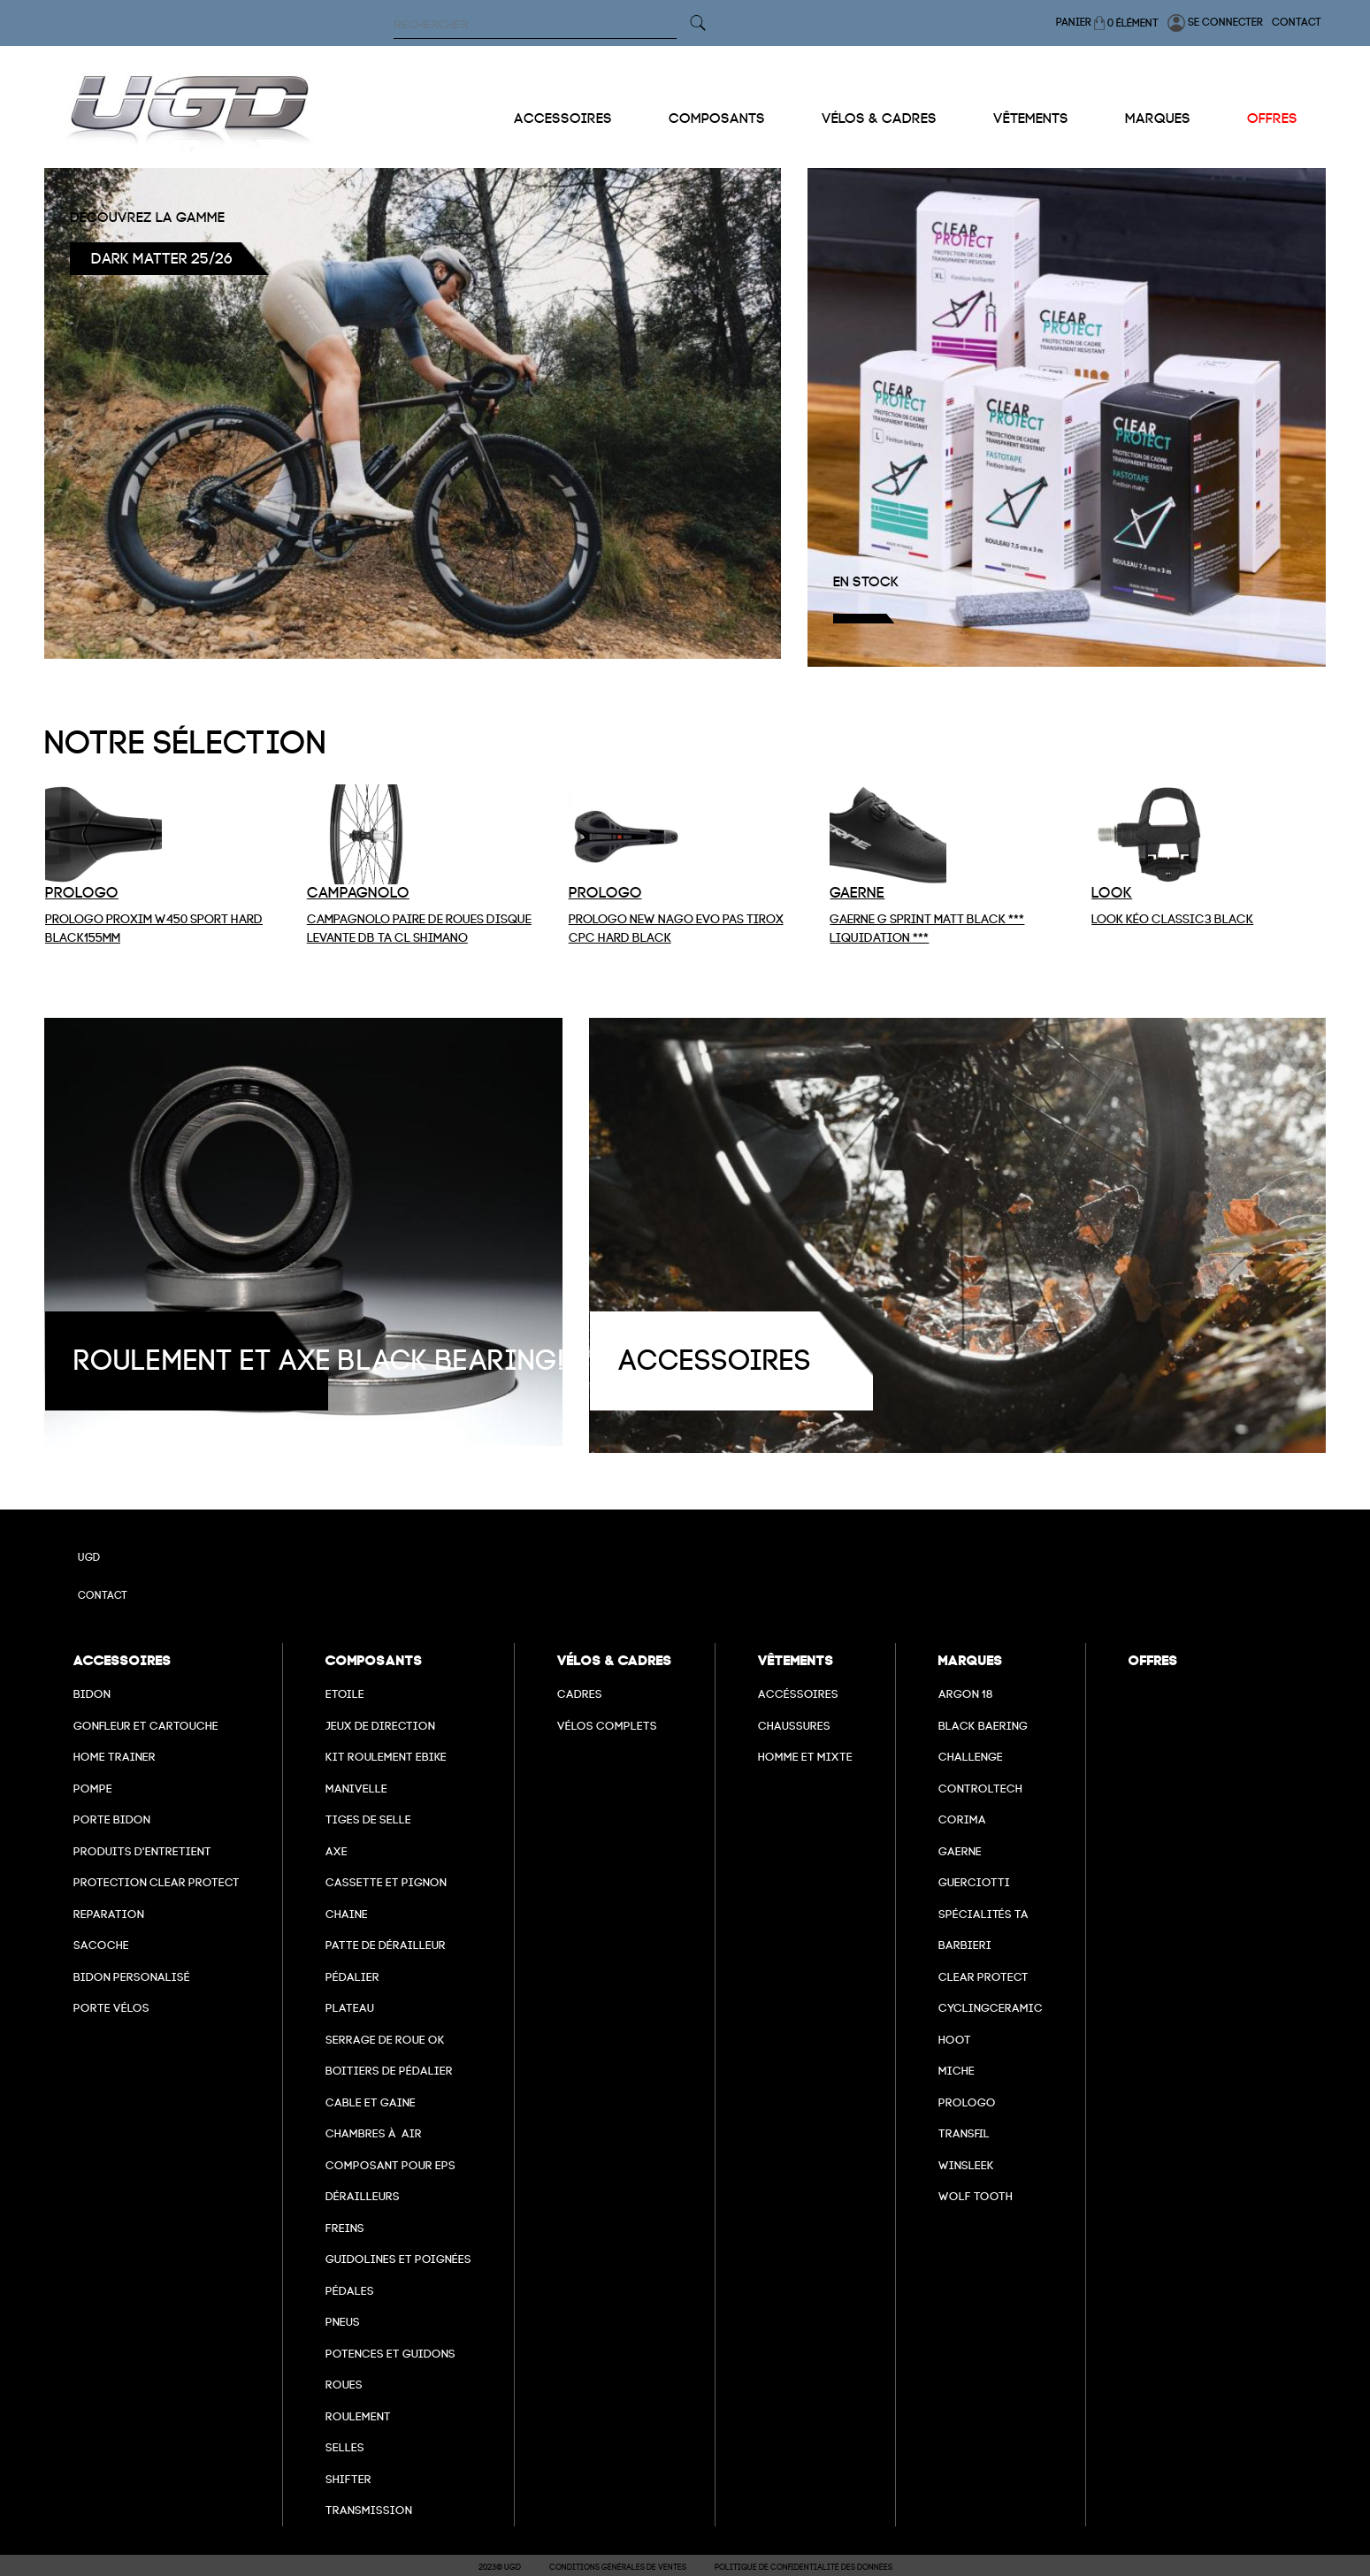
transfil (964, 2133)
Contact (1296, 22)
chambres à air (373, 2133)
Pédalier (352, 1977)
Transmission (368, 2510)
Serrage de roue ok (385, 2039)
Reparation (108, 1914)
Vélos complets (607, 1725)
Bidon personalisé (131, 1977)
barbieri (964, 1945)
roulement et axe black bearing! (319, 1360)
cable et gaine (370, 2102)
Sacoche (101, 1945)
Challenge (970, 1756)
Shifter (348, 2479)
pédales (349, 2290)
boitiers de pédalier (389, 2070)
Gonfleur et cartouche (145, 1725)
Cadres (579, 1694)
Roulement (358, 2416)
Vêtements (1030, 118)
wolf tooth (975, 2196)
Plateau (349, 2007)
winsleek (966, 2165)
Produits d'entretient (142, 1851)
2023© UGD (499, 2567)
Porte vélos (111, 2007)
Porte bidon (111, 1819)
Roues (344, 2384)
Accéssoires (798, 1694)
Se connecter (1215, 23)
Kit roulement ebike (386, 1756)
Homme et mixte (805, 1756)
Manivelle (356, 1788)
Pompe (92, 1788)
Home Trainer (114, 1756)
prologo (967, 2102)
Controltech (980, 1788)
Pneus (342, 2321)
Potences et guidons (390, 2353)
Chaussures (794, 1725)
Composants (717, 118)
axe (336, 1851)
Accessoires (563, 118)
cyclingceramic (990, 2007)
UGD (89, 1557)
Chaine (346, 1914)
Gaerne (960, 1851)
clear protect (983, 1977)
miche (956, 2070)
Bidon (92, 1694)
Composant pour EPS (390, 2165)
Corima (962, 1819)
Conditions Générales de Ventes (617, 2567)
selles (344, 2447)
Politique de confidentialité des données (803, 2567)
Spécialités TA (983, 1914)
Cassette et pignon (386, 1882)
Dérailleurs (362, 2196)
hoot (954, 2039)
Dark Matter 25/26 (162, 258)
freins (344, 2228)
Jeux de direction (380, 1725)
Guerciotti (974, 1882)
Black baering (983, 1725)
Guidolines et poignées (398, 2259)
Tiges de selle (368, 1819)
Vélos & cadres (879, 118)
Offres (1272, 118)
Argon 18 (965, 1694)
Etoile (344, 1694)
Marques (1157, 118)
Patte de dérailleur (385, 1945)
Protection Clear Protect (156, 1882)
